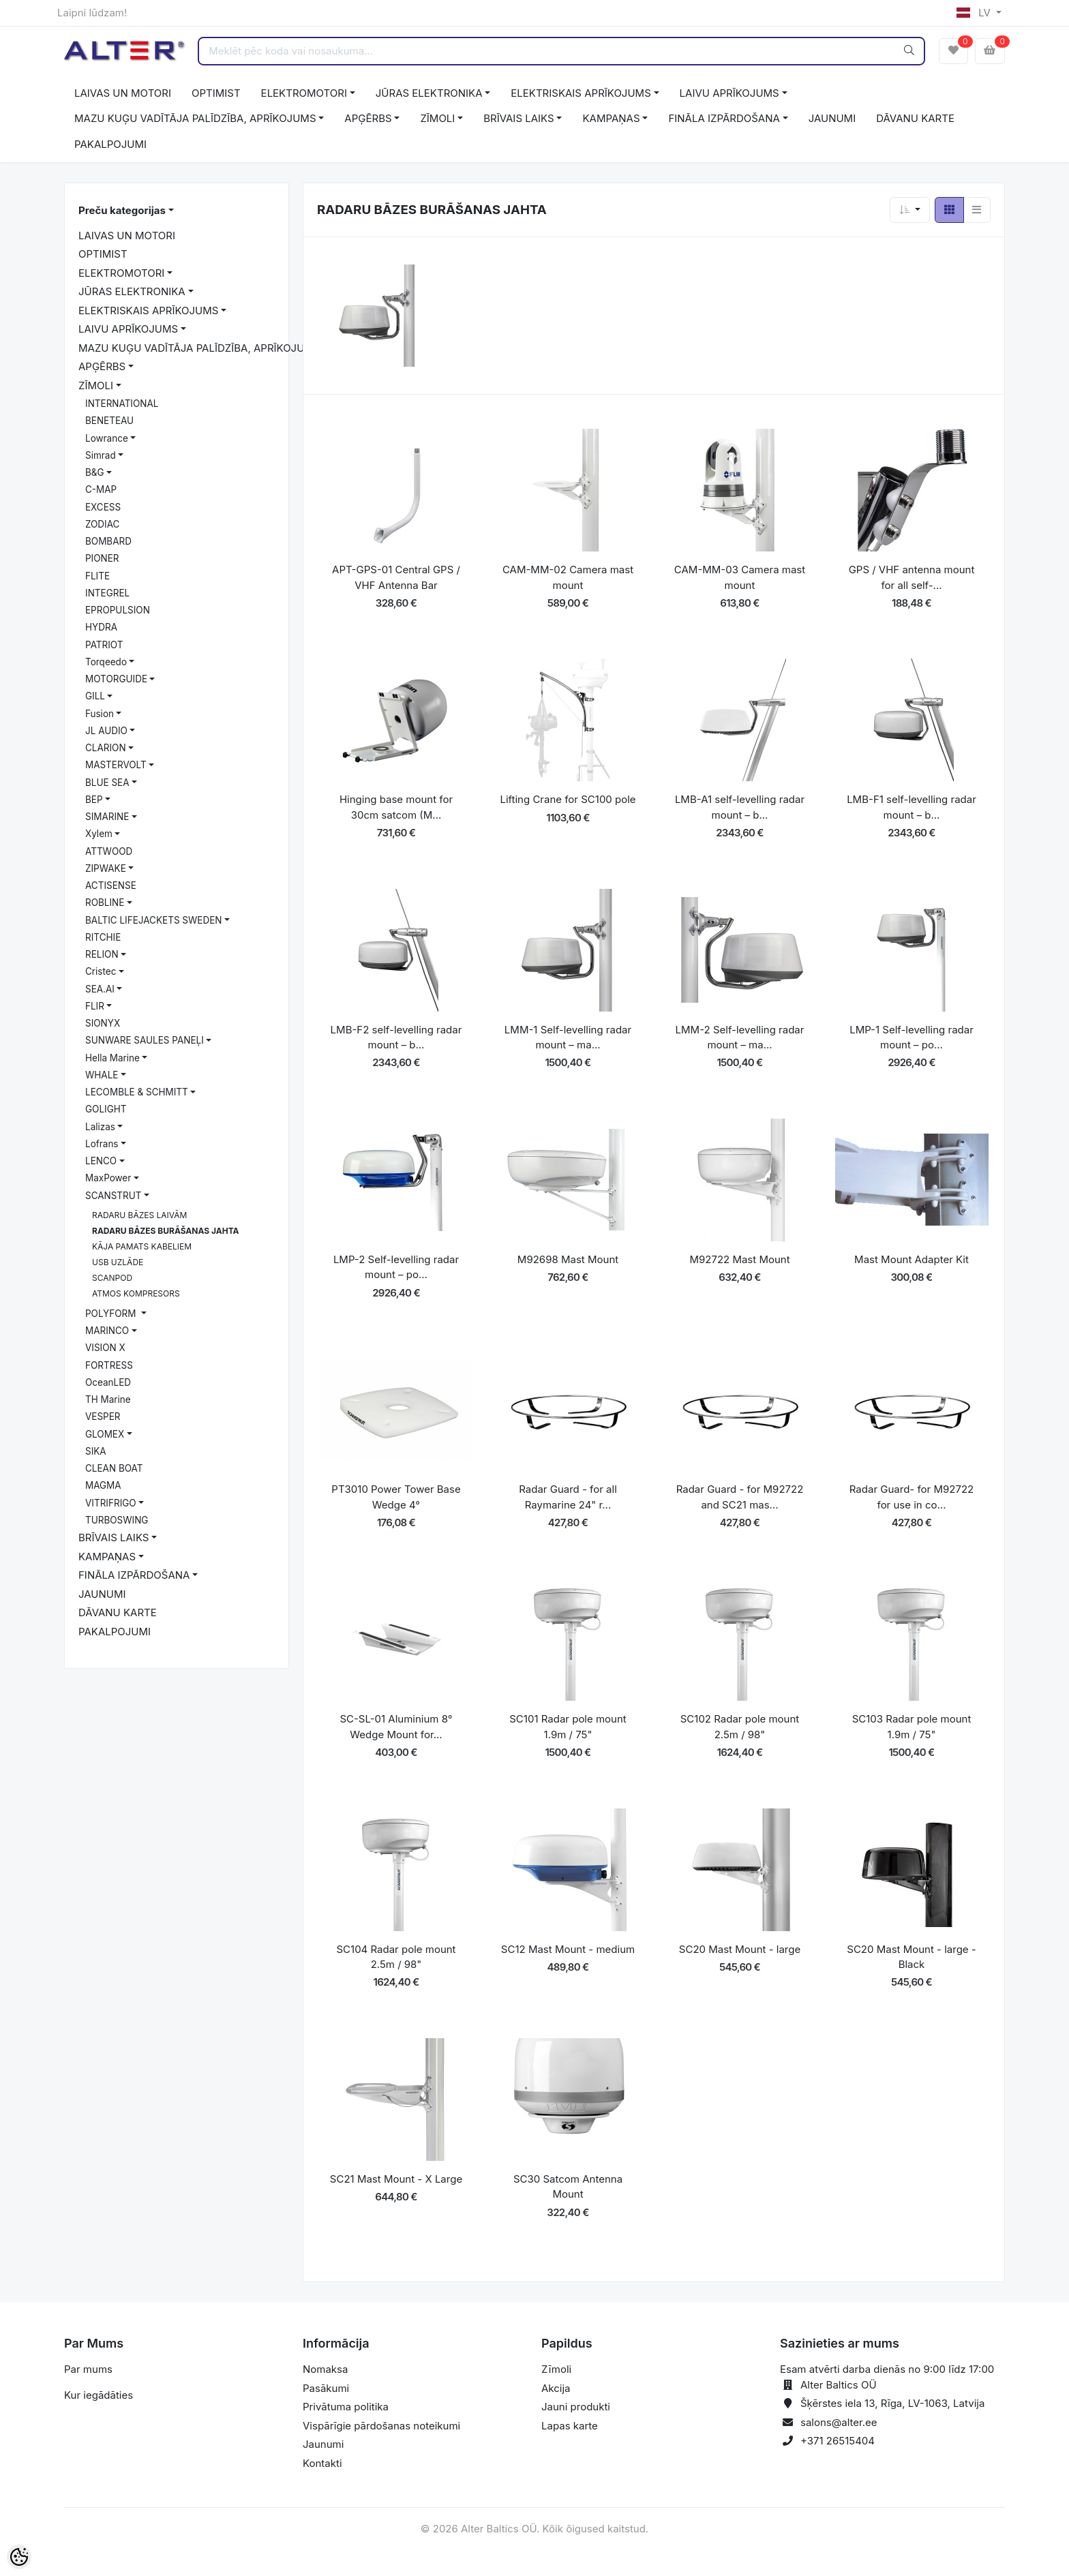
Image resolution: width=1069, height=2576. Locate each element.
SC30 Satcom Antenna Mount (567, 2186)
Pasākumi (326, 2388)
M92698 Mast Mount (567, 1259)
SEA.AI (100, 989)
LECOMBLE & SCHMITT (136, 1092)
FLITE (97, 576)
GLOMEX (104, 1434)
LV (975, 12)
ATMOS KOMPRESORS (136, 1293)
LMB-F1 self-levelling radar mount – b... (911, 807)
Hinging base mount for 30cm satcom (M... (396, 807)
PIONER (102, 558)
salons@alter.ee (838, 2422)
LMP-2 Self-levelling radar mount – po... (396, 1267)
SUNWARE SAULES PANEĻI (144, 1040)
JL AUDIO (106, 730)
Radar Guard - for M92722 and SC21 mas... (740, 1497)
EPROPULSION (117, 610)
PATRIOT (104, 644)
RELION (102, 954)
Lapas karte (569, 2425)
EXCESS (103, 507)
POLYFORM (111, 1313)
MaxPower (108, 1177)
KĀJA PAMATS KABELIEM (142, 1246)
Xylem (98, 833)
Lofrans (102, 1143)
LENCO (101, 1160)
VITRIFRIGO (110, 1503)
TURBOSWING (116, 1520)
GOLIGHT (105, 1109)
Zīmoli (556, 2369)
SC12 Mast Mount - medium (568, 1949)
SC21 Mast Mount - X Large (396, 2178)
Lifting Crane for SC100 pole (567, 799)
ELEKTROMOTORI (304, 93)
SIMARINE (107, 816)
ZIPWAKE (105, 868)
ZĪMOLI (437, 118)
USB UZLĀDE (117, 1262)
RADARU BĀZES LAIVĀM (139, 1215)
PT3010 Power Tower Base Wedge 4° (395, 1497)
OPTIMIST (216, 93)
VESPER (103, 1416)
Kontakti (322, 2463)
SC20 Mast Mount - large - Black (911, 1957)
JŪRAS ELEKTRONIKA (429, 93)
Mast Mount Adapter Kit (911, 1259)
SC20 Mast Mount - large (739, 1949)
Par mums (88, 2369)
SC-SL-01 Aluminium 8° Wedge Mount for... (396, 1726)
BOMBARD (108, 541)
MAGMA (103, 1485)
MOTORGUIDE (116, 678)
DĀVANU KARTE (915, 118)
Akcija (556, 2388)
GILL (95, 696)
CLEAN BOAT (113, 1468)
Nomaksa (325, 2369)
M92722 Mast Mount (739, 1259)
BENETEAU (109, 420)
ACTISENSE (110, 885)
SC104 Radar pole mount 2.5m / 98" (395, 1957)
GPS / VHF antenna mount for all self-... (912, 577)
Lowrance (106, 438)
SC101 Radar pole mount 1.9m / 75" (568, 1726)
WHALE (101, 1075)
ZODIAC (102, 524)
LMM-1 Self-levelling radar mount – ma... (568, 1037)
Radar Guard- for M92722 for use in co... (911, 1497)
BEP (94, 799)
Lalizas (100, 1126)
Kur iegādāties (98, 2395)
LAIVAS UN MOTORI (122, 93)
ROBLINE (104, 902)
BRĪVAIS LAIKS (518, 118)
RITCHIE (103, 937)
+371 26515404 (837, 2440)
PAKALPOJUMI (110, 144)
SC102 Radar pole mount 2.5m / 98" (740, 1726)
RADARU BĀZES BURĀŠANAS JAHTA (165, 1231)
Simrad (100, 455)
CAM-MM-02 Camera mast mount (567, 577)
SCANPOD (112, 1278)
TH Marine (108, 1399)
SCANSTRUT (113, 1195)
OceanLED (108, 1382)
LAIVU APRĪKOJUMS (729, 93)
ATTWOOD (108, 851)
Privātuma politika (346, 2406)
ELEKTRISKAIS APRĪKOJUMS (580, 93)
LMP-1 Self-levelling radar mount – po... (911, 1037)
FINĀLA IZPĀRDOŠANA (723, 118)
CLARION (105, 747)
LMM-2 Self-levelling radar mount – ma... (740, 1037)
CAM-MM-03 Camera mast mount (739, 577)
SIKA (95, 1451)
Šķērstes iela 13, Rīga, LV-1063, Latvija (892, 2403)
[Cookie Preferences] (19, 2557)
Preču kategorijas (122, 210)
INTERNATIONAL (121, 403)
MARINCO (107, 1330)
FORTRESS (109, 1365)
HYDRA (101, 627)
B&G (94, 472)
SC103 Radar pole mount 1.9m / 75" (912, 1726)
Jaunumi (323, 2444)
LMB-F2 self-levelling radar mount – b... (396, 1037)
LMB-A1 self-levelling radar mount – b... (739, 807)
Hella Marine (112, 1057)
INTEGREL (107, 593)
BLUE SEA (107, 782)
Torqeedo (106, 661)
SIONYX (102, 1023)
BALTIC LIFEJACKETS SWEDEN (153, 920)
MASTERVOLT (116, 764)
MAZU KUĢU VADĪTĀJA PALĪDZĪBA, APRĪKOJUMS (195, 118)
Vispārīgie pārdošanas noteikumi (381, 2425)
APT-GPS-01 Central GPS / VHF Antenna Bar (396, 577)
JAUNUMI (832, 118)
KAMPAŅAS (610, 118)
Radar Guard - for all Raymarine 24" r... (568, 1497)
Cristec (100, 971)
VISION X (105, 1347)
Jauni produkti (575, 2406)
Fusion (99, 713)
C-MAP (101, 489)
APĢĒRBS (367, 118)
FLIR (94, 1006)
